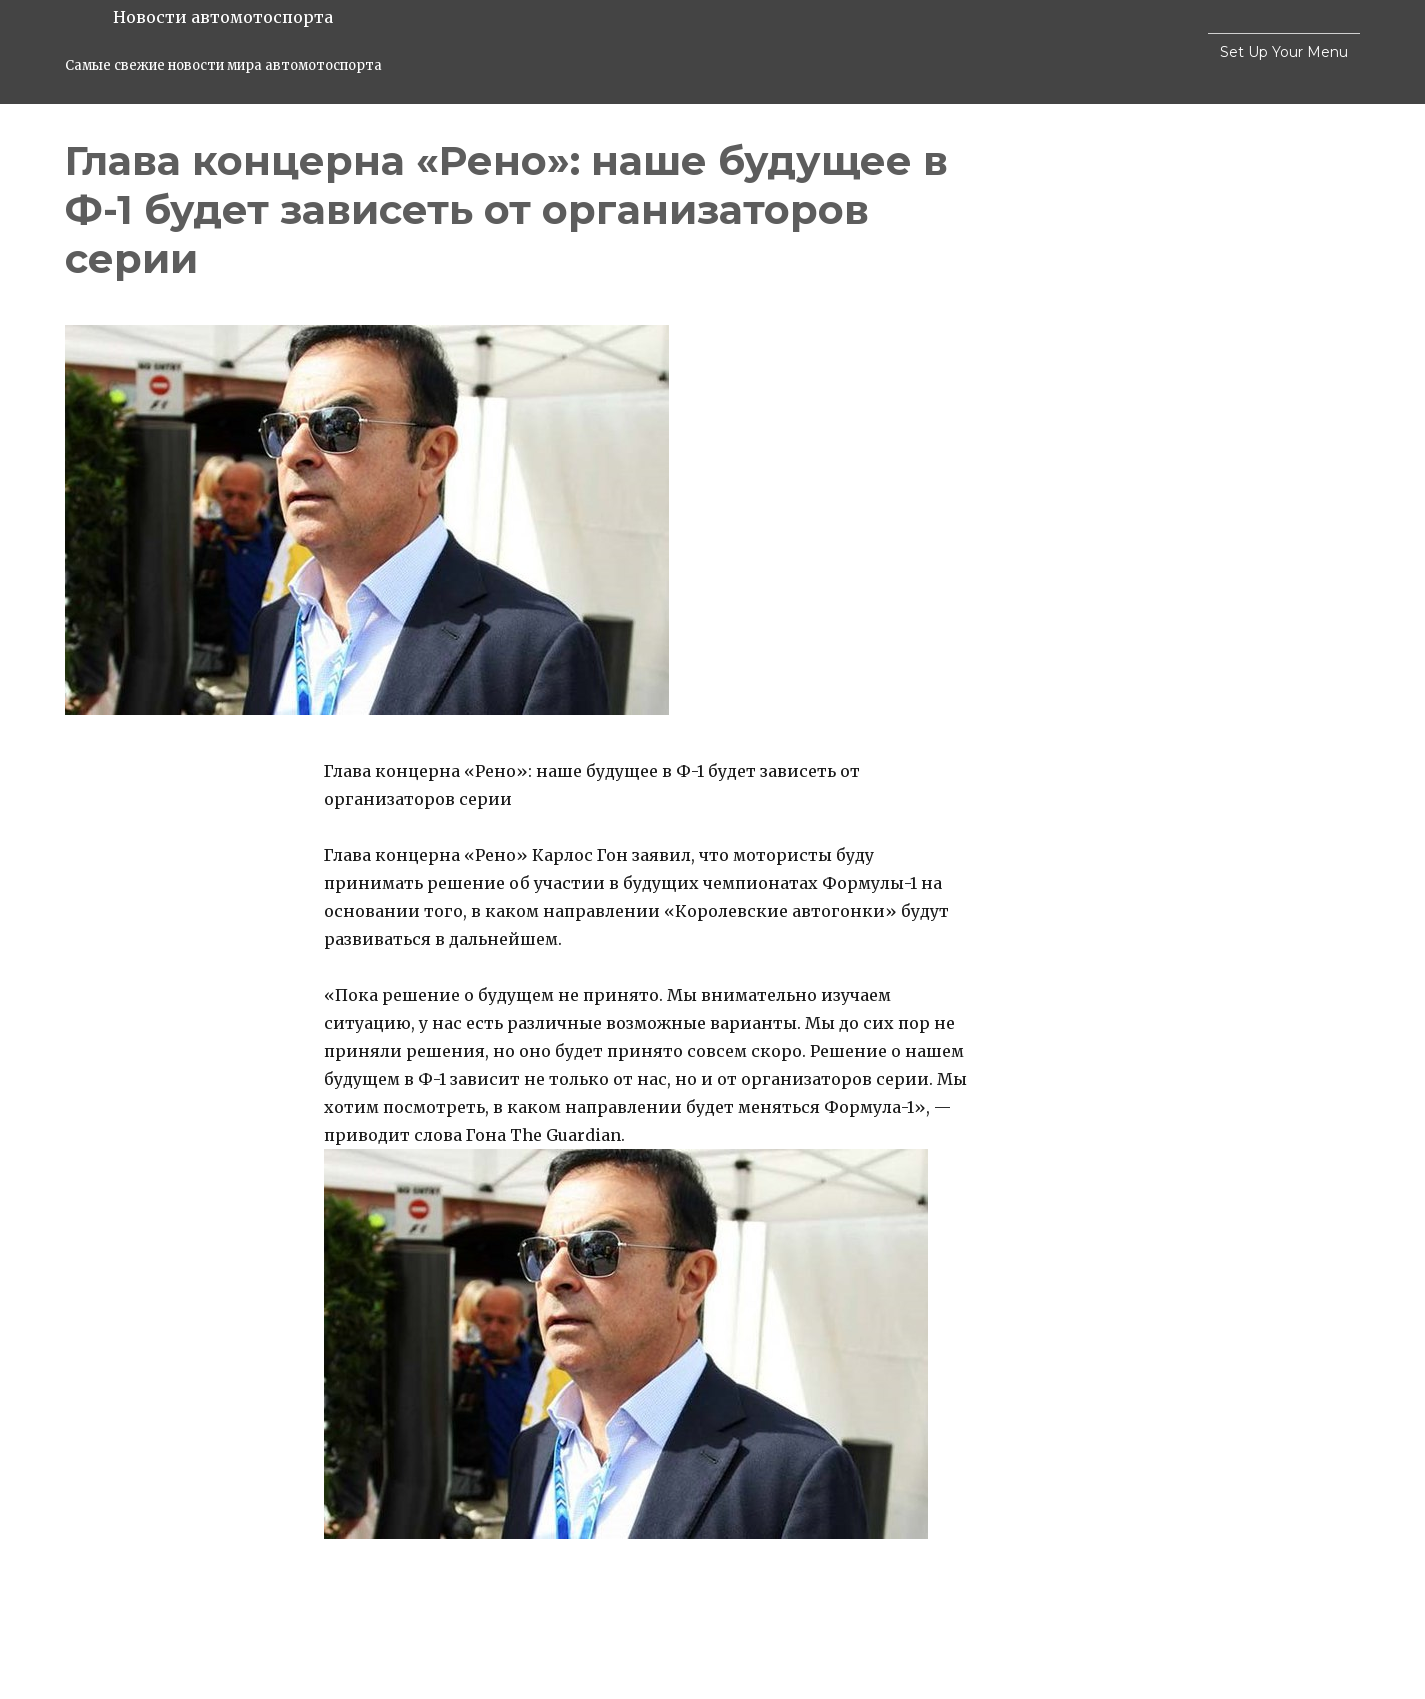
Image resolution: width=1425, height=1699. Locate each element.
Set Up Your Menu (1284, 52)
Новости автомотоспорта (223, 17)
